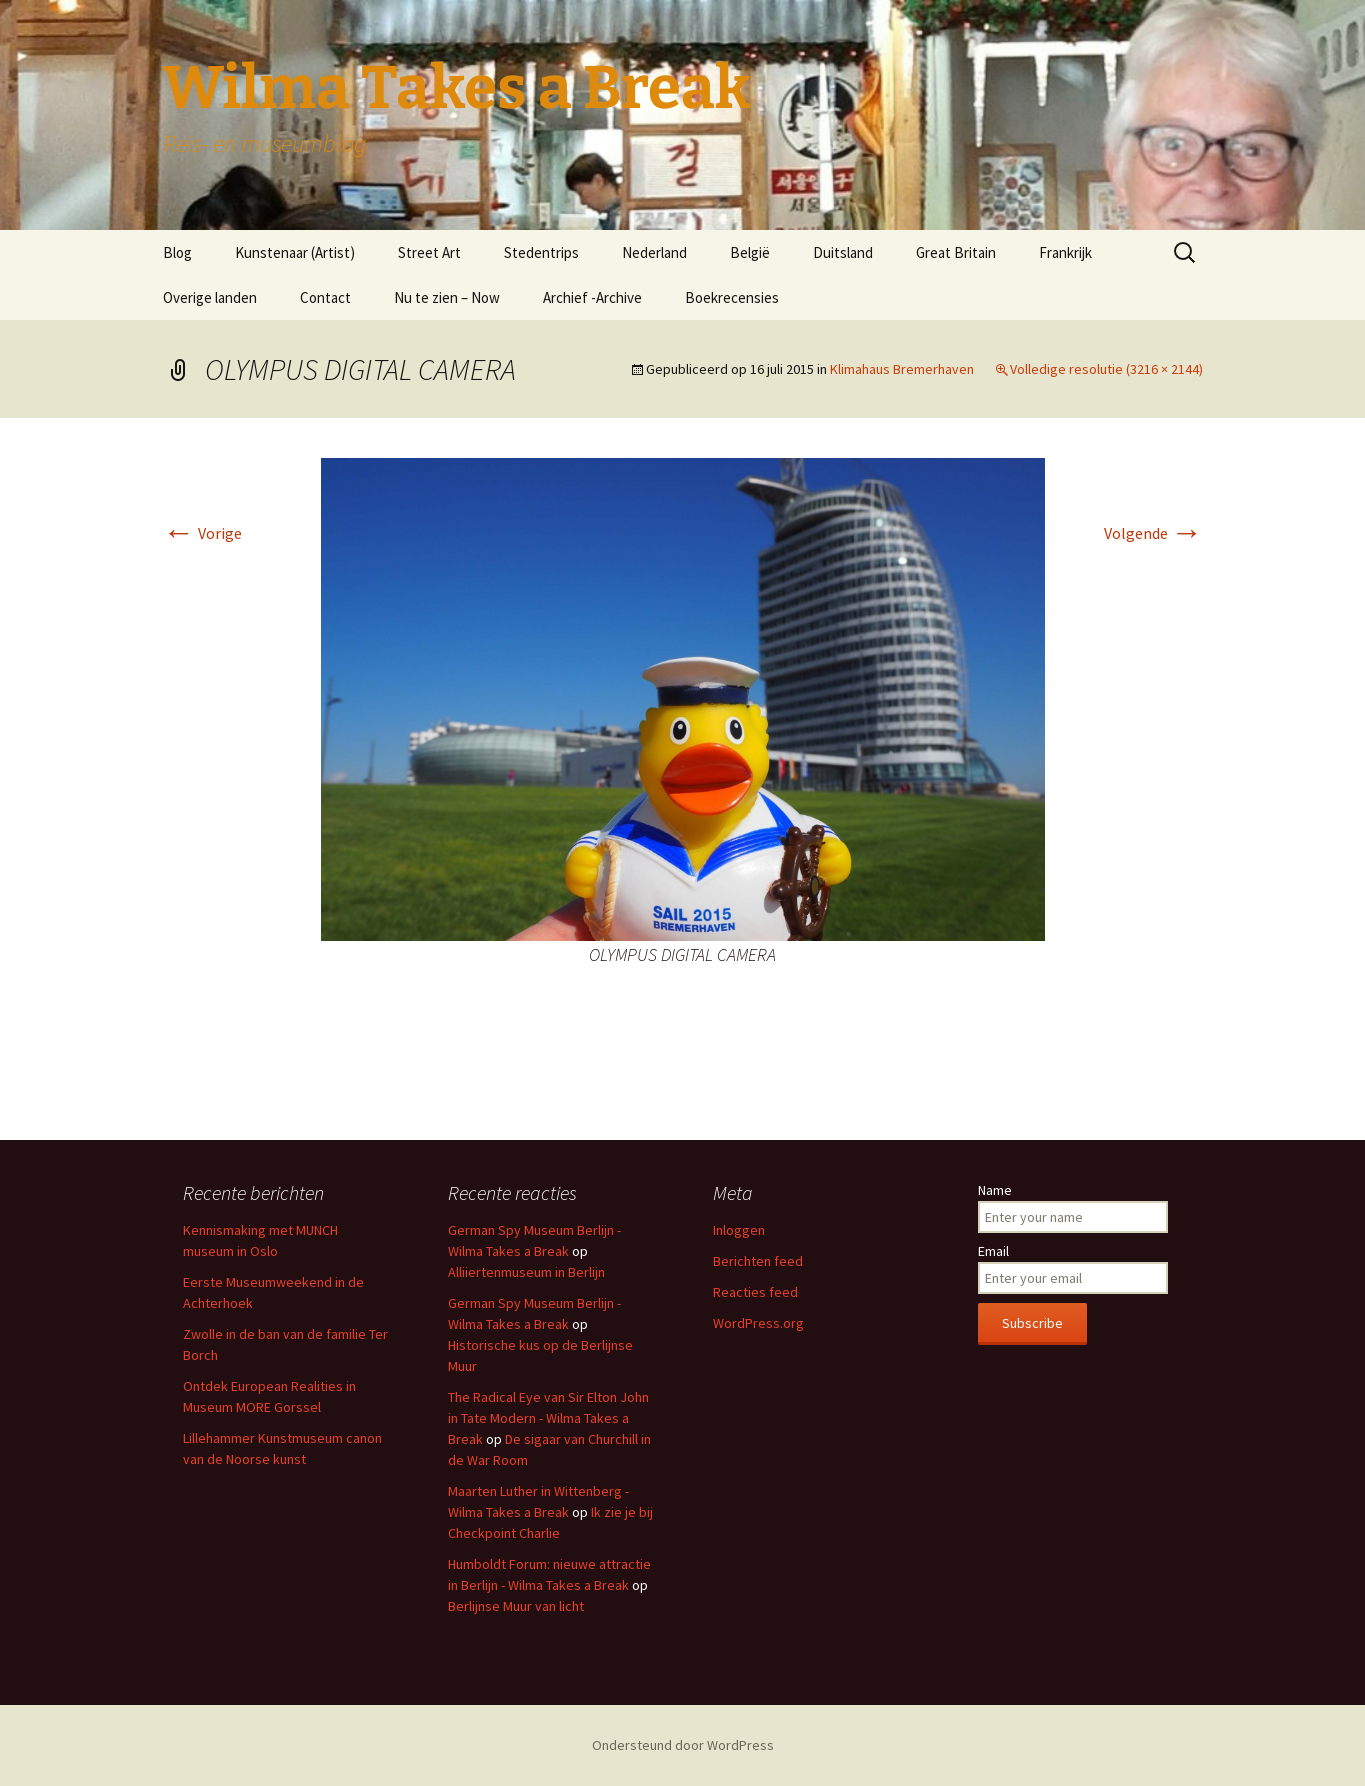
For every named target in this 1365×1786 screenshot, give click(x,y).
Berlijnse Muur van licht (516, 1606)
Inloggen (739, 1230)
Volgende (1153, 533)
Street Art (429, 252)
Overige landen (210, 297)
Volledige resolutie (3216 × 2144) (1106, 369)
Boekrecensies (732, 297)
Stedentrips (541, 252)
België (750, 252)
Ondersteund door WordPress (683, 1745)
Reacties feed (755, 1292)
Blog (177, 252)
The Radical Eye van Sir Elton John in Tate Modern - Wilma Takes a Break (548, 1418)
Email (993, 1251)
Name (995, 1190)
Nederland (654, 252)
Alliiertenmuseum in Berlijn (526, 1272)
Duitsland (843, 252)
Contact (325, 297)
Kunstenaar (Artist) (295, 252)
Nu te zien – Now (447, 297)
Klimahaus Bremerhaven (902, 369)
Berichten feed (758, 1261)
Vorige (202, 533)
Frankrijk (1065, 252)
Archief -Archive (592, 297)
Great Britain (956, 252)
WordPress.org (758, 1323)
